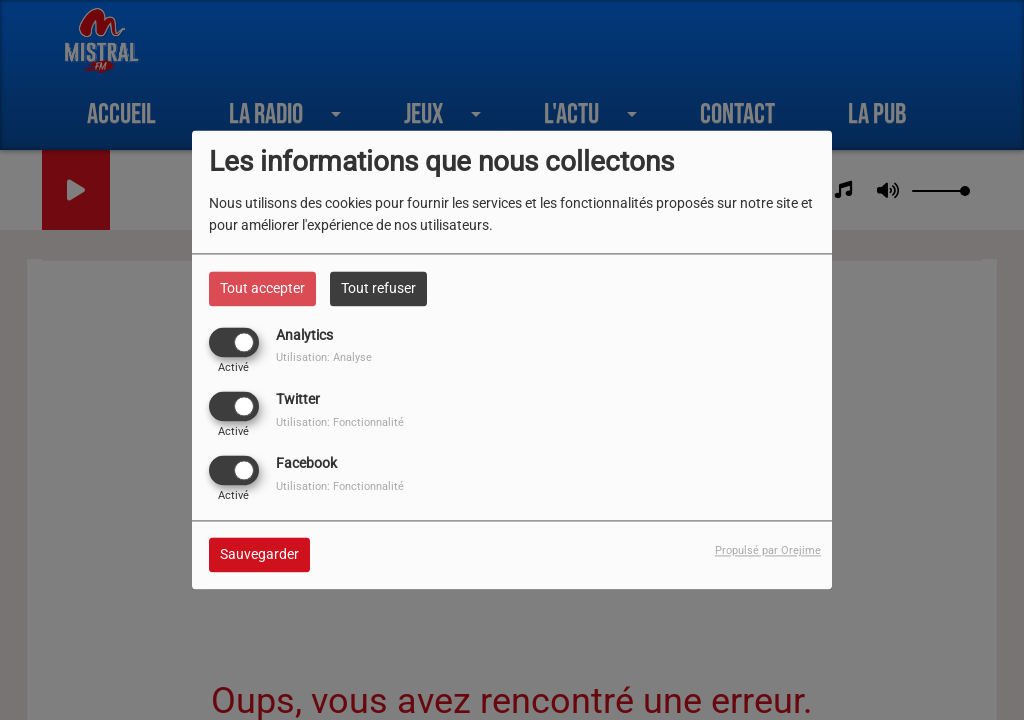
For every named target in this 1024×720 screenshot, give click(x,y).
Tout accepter (262, 288)
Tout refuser (378, 288)
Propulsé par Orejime (768, 551)
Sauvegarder (259, 555)
